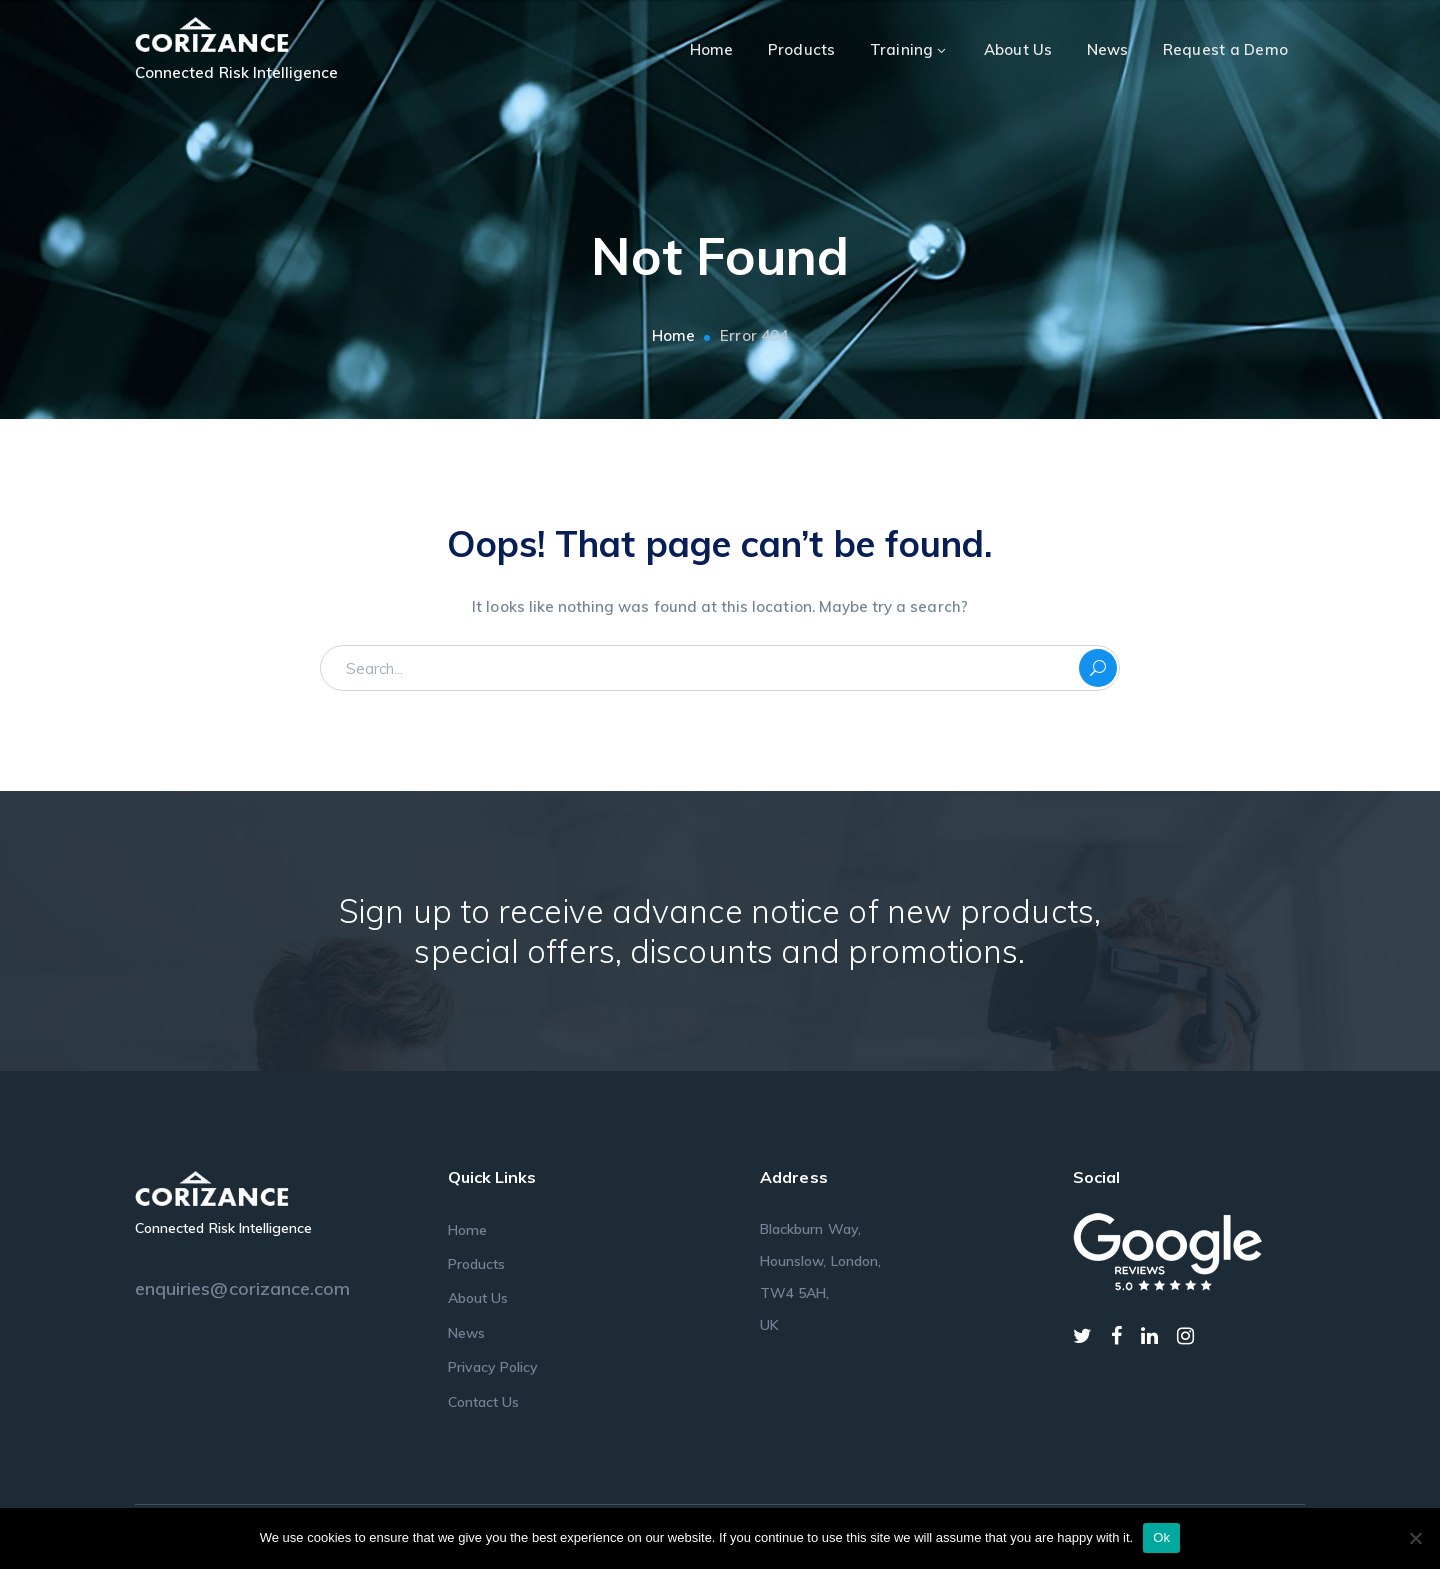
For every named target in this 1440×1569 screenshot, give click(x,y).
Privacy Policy (493, 1367)
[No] (1415, 1538)
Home (673, 335)
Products (476, 1264)
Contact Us (484, 1402)
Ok (1161, 1537)
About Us (478, 1298)
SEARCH (1098, 668)
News (466, 1333)
